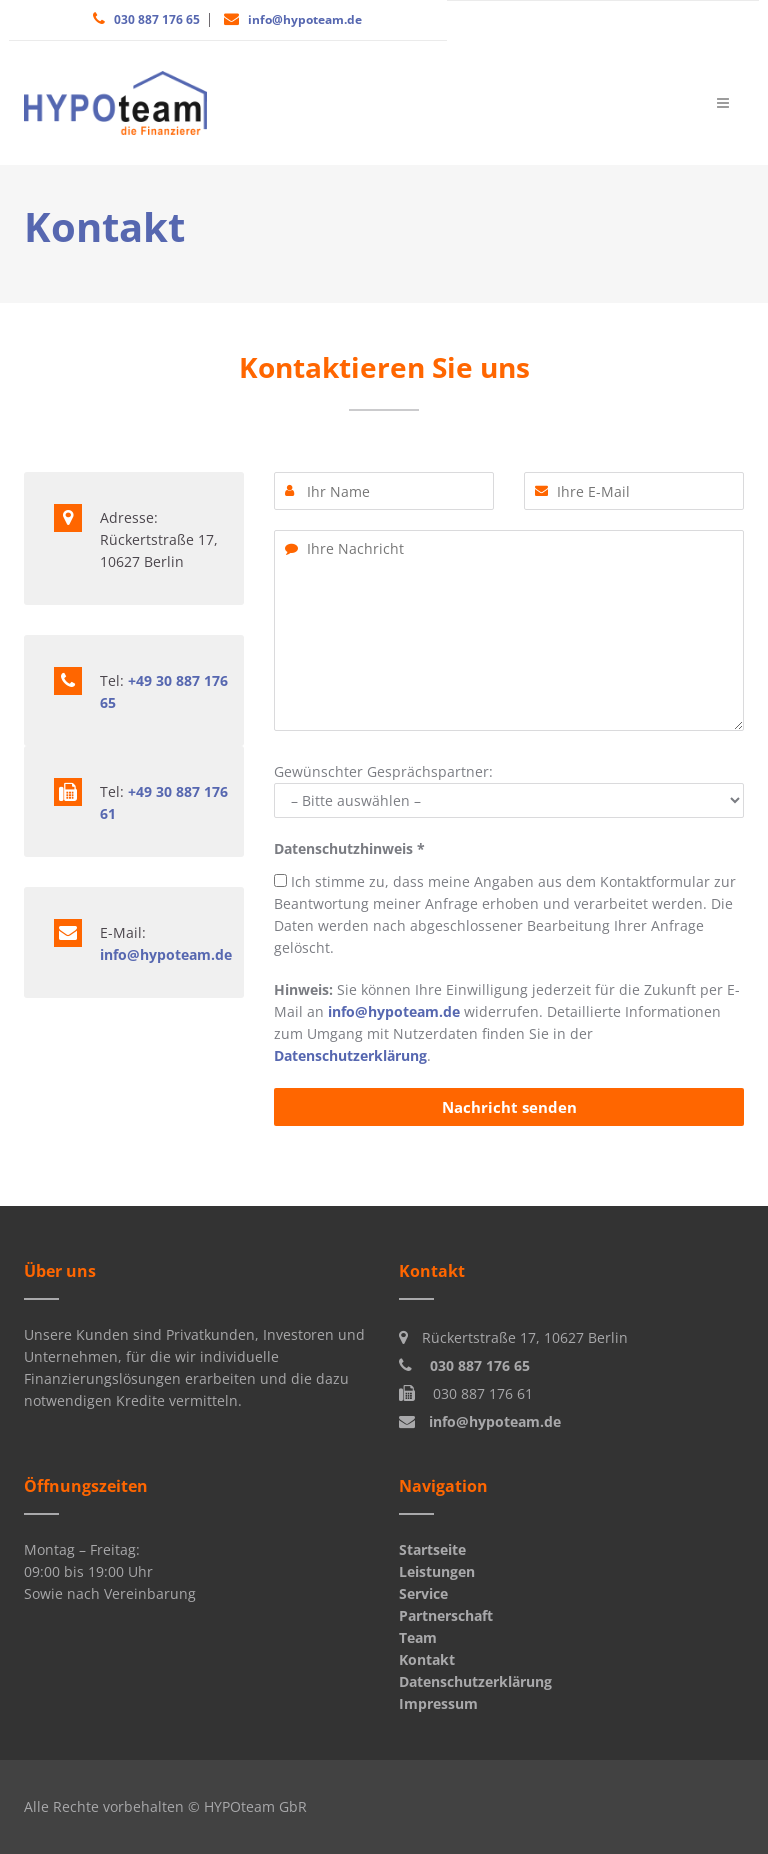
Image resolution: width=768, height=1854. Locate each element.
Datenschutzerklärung (350, 1055)
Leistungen (437, 1571)
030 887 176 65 (157, 19)
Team (418, 1637)
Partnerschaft (446, 1615)
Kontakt (427, 1659)
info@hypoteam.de (305, 19)
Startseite (432, 1549)
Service (423, 1593)
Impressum (438, 1703)
